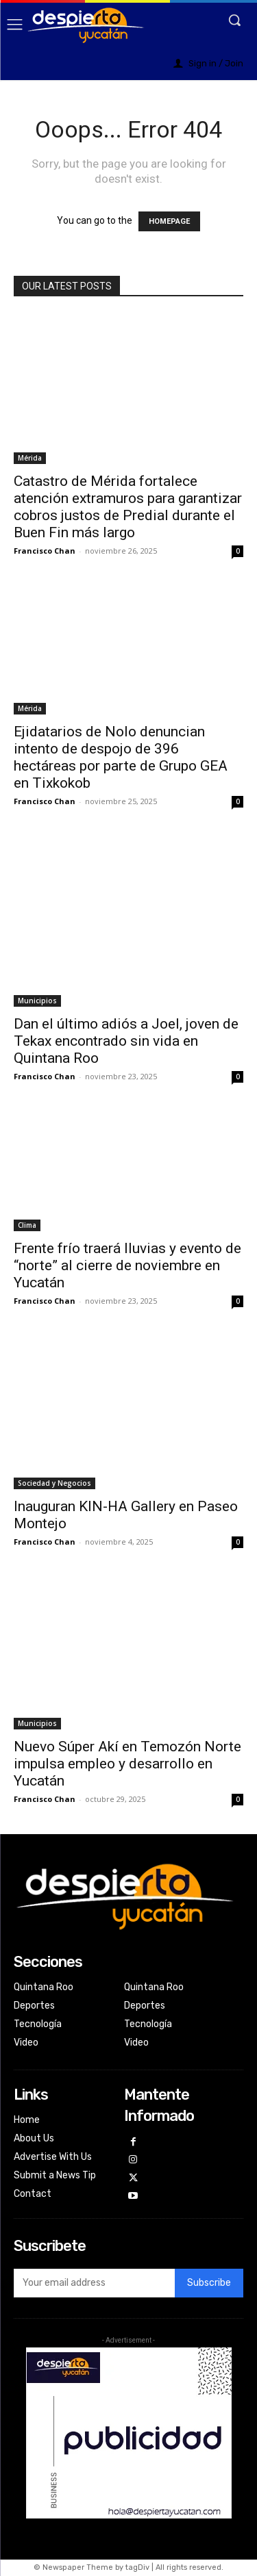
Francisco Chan (44, 550)
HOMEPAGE (169, 221)
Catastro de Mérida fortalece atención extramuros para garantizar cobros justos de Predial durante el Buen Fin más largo (128, 507)
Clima (27, 1225)
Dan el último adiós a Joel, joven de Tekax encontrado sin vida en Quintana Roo (126, 1041)
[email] (94, 2283)
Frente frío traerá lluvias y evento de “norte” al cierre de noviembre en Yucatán (127, 1265)
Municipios (37, 1000)
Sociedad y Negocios (54, 1483)
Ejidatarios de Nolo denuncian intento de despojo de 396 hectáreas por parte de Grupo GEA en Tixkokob (121, 757)
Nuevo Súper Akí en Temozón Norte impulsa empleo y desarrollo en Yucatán (127, 1763)
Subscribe (209, 2283)
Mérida (30, 458)
